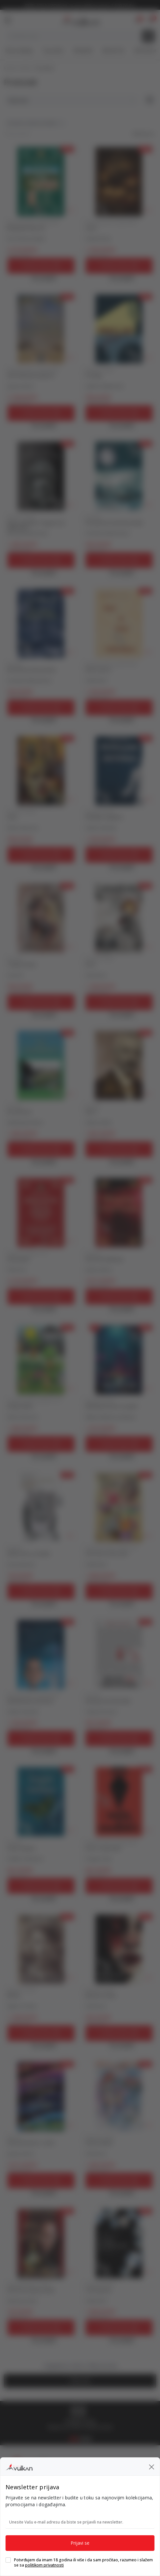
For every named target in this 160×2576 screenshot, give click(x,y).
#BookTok (113, 51)
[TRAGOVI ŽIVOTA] (41, 918)
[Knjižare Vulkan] (79, 19)
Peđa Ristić (96, 680)
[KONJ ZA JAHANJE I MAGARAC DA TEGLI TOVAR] (41, 476)
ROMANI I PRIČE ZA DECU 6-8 (111, 1548)
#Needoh (83, 51)
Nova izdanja (19, 51)
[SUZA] (41, 771)
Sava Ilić (15, 975)
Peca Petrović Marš (26, 239)
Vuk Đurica (96, 975)
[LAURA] (119, 181)
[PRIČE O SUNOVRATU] (119, 1801)
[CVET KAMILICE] (119, 2243)
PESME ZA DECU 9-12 (27, 1253)
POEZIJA (93, 516)
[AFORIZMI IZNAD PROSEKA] (41, 2243)
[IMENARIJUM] (41, 1212)
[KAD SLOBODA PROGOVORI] (41, 329)
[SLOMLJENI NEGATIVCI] (119, 771)
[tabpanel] (80, 2418)
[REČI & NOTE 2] (119, 623)
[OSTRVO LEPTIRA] (41, 1801)
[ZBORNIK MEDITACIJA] (119, 1212)
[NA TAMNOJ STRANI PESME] (41, 623)
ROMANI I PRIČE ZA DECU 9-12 (34, 1400)
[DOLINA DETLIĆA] (119, 2096)
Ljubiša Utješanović (105, 386)
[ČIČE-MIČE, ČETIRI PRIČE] (119, 1507)
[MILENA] (41, 1949)
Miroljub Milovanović (28, 533)
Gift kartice (145, 51)
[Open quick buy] (41, 277)
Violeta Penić (98, 239)
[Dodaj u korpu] (40, 266)
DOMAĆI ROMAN (100, 369)
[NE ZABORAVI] (41, 1065)
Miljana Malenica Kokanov (111, 1417)
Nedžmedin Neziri (25, 1122)
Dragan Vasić (99, 1859)
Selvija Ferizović (101, 1712)
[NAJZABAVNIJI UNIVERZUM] (41, 1654)
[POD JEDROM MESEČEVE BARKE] (119, 476)
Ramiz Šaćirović (22, 828)
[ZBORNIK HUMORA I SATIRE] (41, 2096)
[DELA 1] (119, 1065)
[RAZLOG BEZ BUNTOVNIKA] (119, 1654)
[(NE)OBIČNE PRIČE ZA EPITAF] (119, 1360)
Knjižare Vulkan (18, 68)
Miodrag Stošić (22, 2301)
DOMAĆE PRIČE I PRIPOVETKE (33, 222)
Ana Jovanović (21, 1564)
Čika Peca (16, 1270)
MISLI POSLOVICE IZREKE (29, 2284)
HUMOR (13, 2137)
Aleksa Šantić (99, 1122)
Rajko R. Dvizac (22, 2006)
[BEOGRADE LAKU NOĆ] (41, 181)
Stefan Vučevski (101, 828)
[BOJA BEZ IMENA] (119, 1949)
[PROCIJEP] (119, 329)
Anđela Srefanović (25, 1859)
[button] (150, 20)
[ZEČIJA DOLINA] (41, 1360)
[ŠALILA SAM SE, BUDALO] (41, 1507)
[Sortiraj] (71, 100)
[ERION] (119, 918)
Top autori (53, 51)
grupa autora (20, 386)
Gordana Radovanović (108, 533)
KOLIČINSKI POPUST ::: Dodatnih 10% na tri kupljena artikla (80, 5)
